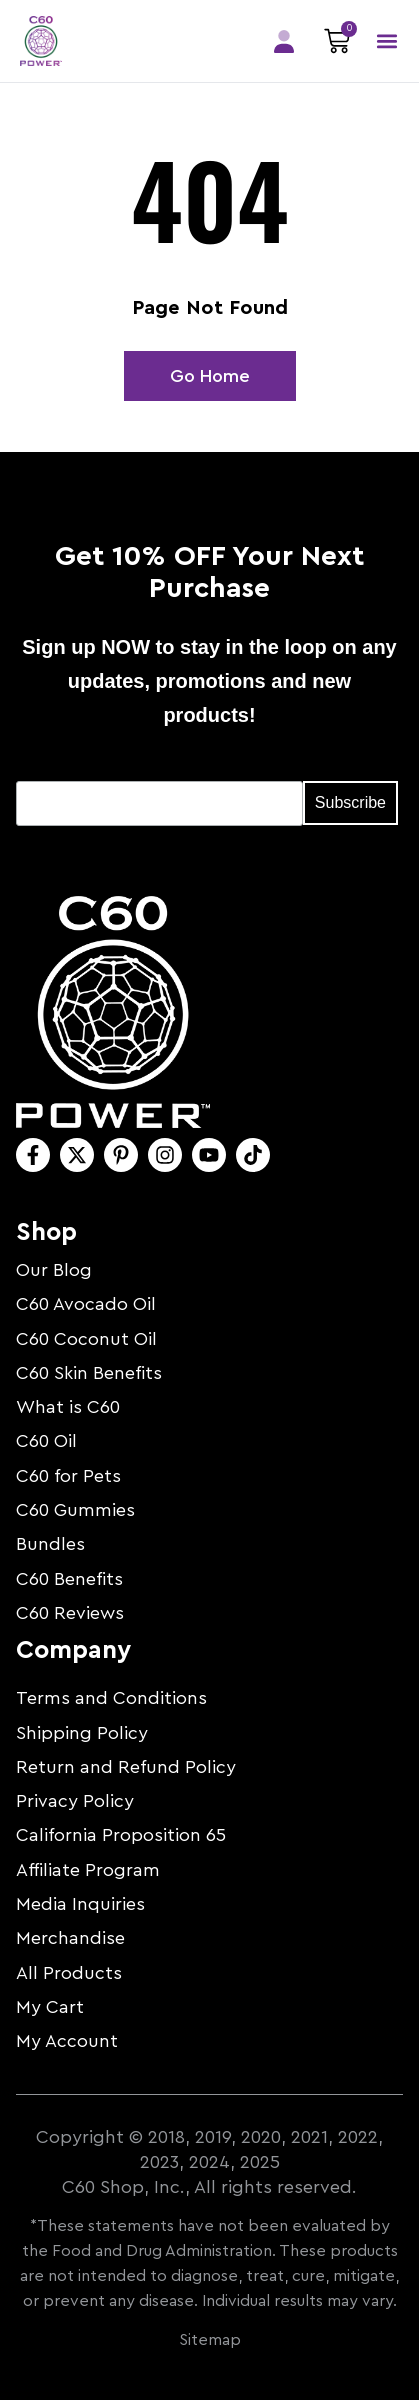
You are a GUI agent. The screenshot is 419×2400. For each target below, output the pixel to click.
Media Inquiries (80, 1904)
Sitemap (210, 2340)
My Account (67, 2041)
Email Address (71, 765)
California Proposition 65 (121, 1835)
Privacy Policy (75, 1801)
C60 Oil (46, 1441)
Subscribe (350, 802)
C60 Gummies (75, 1510)
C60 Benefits (69, 1579)
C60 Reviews (70, 1613)
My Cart (50, 2007)
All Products (69, 1973)
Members (284, 41)
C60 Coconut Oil (86, 1339)
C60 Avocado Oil (86, 1304)
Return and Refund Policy (126, 1767)
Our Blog (54, 1270)
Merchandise (70, 1938)
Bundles (50, 1544)
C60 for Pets (68, 1476)
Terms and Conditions (111, 1698)
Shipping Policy (82, 1733)
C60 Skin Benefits (89, 1373)
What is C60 (68, 1407)
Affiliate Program (88, 1870)
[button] (386, 41)
